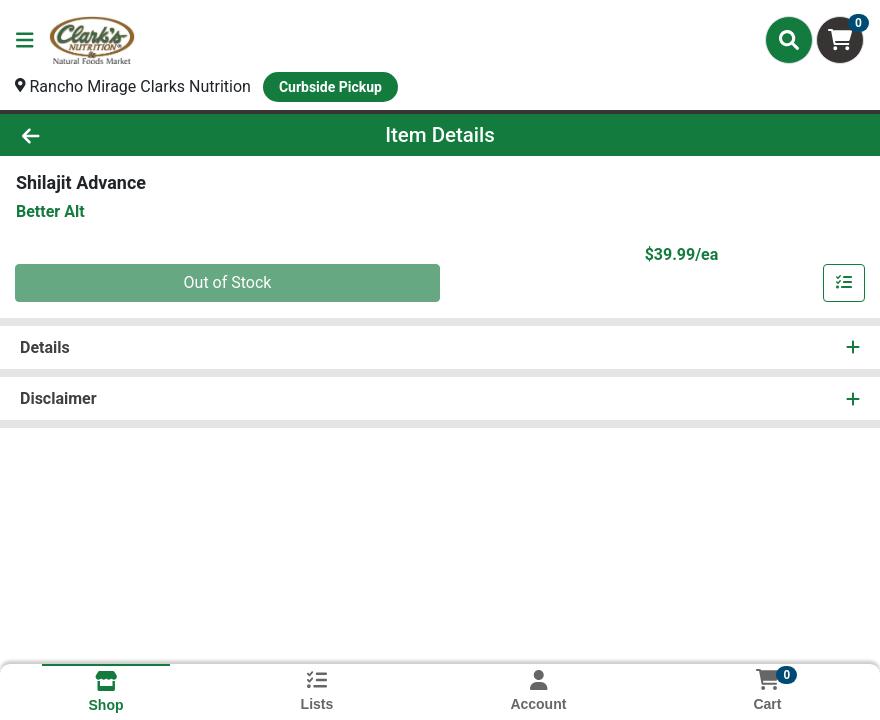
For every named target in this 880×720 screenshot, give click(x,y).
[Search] (789, 40)
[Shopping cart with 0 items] (840, 40)
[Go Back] (122, 135)
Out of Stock (228, 282)
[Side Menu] (25, 40)
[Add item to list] (844, 283)
